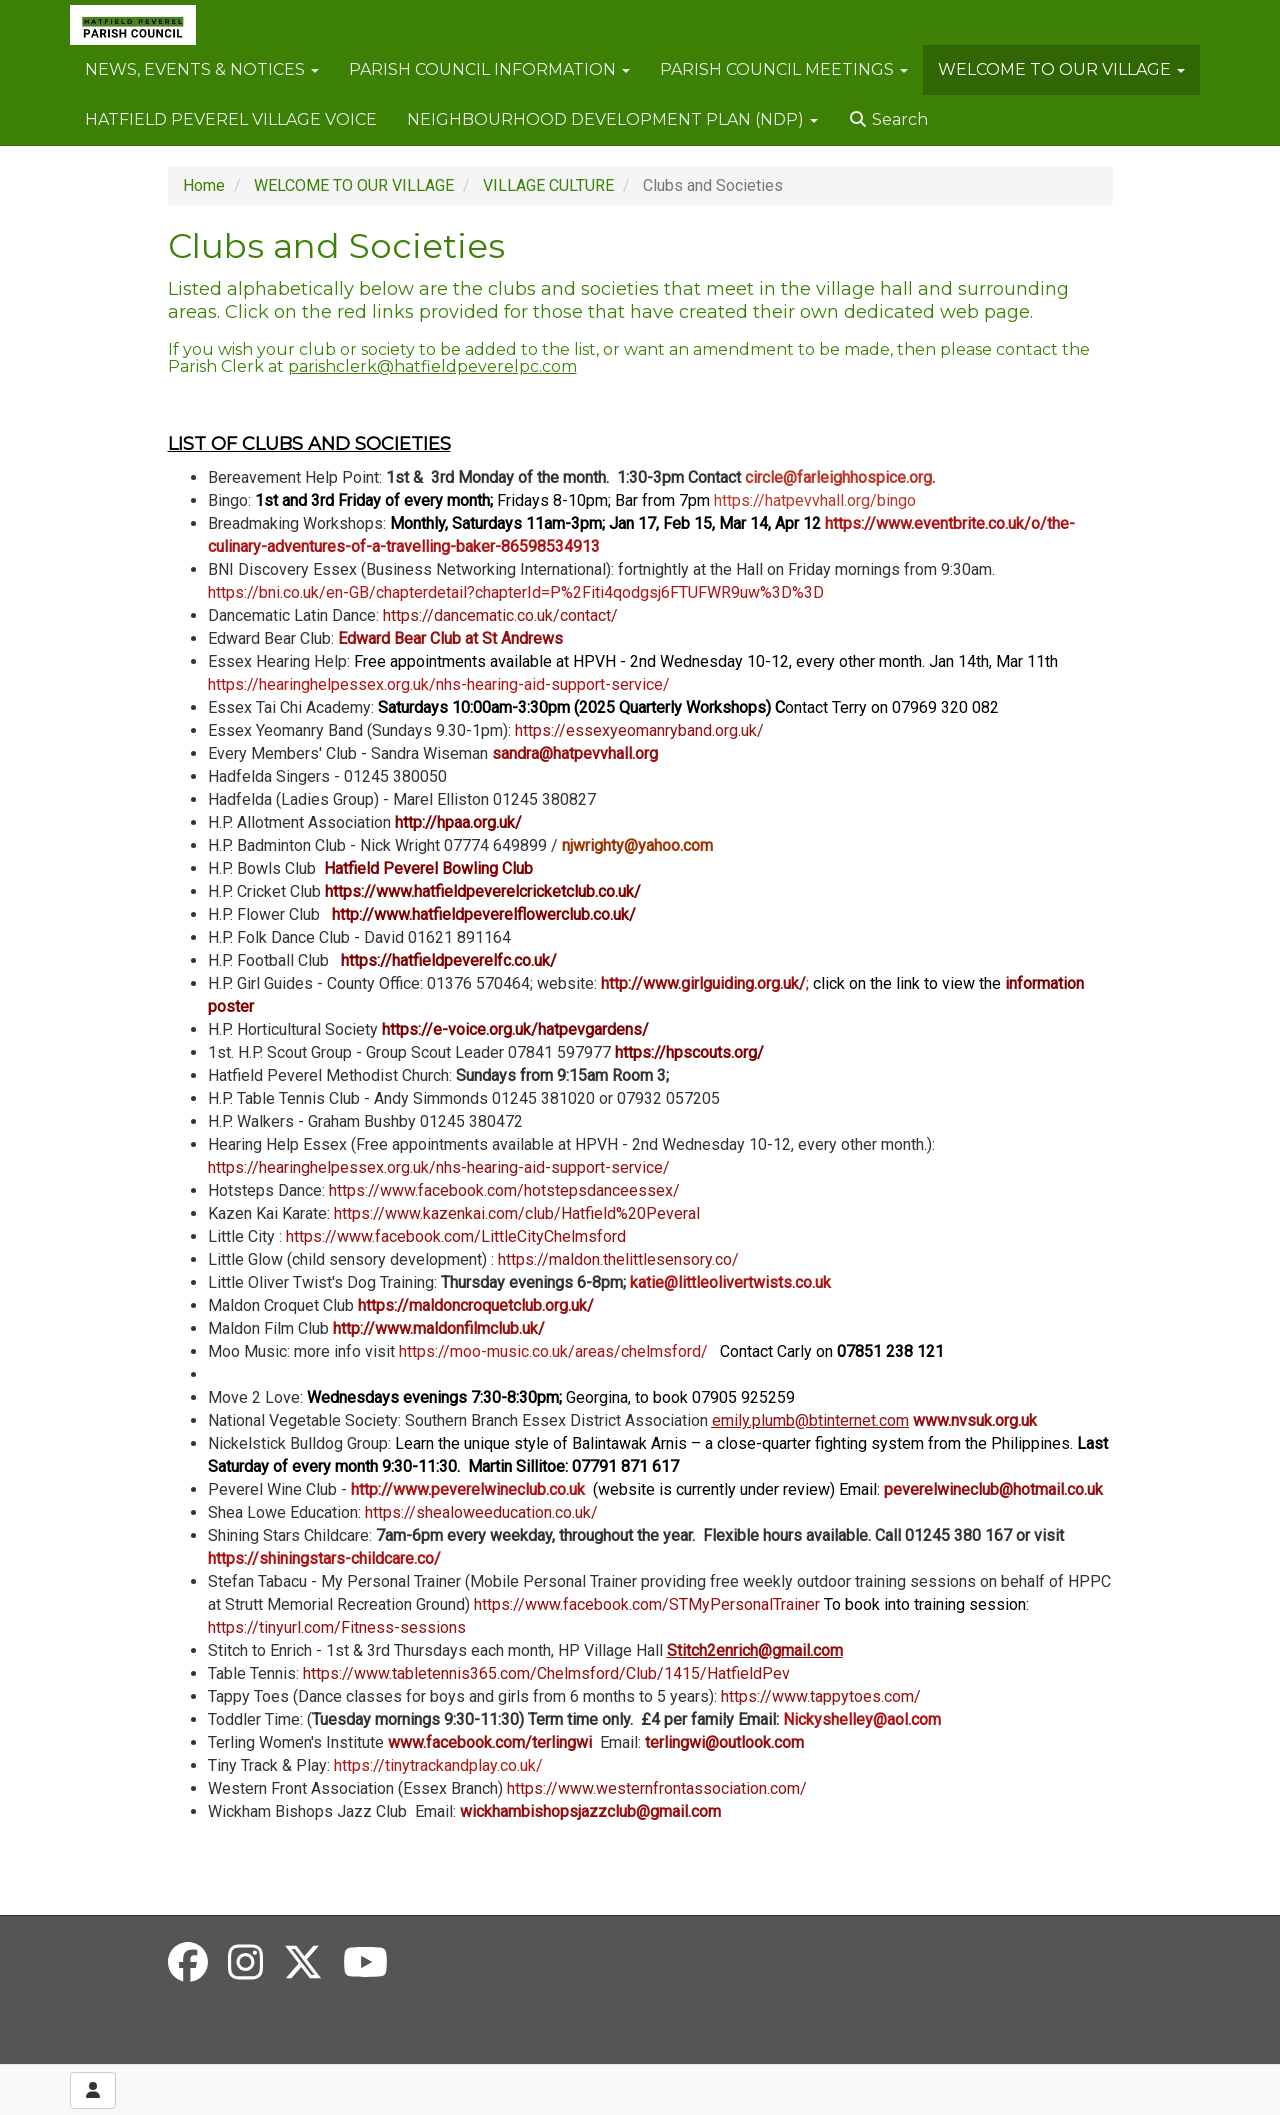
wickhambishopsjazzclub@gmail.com (590, 1811)
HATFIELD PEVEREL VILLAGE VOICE (231, 119)
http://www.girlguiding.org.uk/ (703, 983)
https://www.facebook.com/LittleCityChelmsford (456, 1236)
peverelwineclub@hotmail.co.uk (993, 1489)
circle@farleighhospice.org (838, 477)
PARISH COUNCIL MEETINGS (784, 69)
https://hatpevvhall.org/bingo (815, 500)
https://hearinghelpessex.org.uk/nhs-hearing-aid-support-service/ (439, 684)
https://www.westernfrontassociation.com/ (657, 1788)
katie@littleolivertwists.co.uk (730, 1282)
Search (888, 119)
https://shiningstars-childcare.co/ (324, 1558)
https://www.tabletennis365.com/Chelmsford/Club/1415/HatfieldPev (546, 1673)
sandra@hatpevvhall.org (575, 753)
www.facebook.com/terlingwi (494, 1742)
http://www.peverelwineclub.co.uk (468, 1489)
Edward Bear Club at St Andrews (450, 638)
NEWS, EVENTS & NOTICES (202, 69)
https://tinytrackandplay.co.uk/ (438, 1765)
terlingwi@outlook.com (724, 1742)
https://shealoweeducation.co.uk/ (481, 1512)
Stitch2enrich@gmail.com (755, 1650)
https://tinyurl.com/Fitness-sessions (337, 1627)
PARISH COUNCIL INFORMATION (489, 69)
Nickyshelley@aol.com (862, 1719)
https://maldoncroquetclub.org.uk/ (476, 1305)
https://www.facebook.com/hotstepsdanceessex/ (504, 1190)
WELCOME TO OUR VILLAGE (1061, 69)
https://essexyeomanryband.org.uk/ (639, 730)
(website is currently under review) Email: (732, 1489)
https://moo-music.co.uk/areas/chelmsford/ (671, 1351)
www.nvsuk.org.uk (975, 1420)
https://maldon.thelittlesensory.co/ (618, 1259)
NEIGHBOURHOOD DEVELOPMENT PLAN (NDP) (612, 119)
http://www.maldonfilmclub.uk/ (439, 1328)
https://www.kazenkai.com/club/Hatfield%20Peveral (517, 1213)
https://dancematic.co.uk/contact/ (500, 615)
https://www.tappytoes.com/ (821, 1696)
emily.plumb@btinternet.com (810, 1420)
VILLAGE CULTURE (548, 185)
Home (204, 185)
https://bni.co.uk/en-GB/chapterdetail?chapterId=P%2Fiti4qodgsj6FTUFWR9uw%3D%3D (516, 592)
